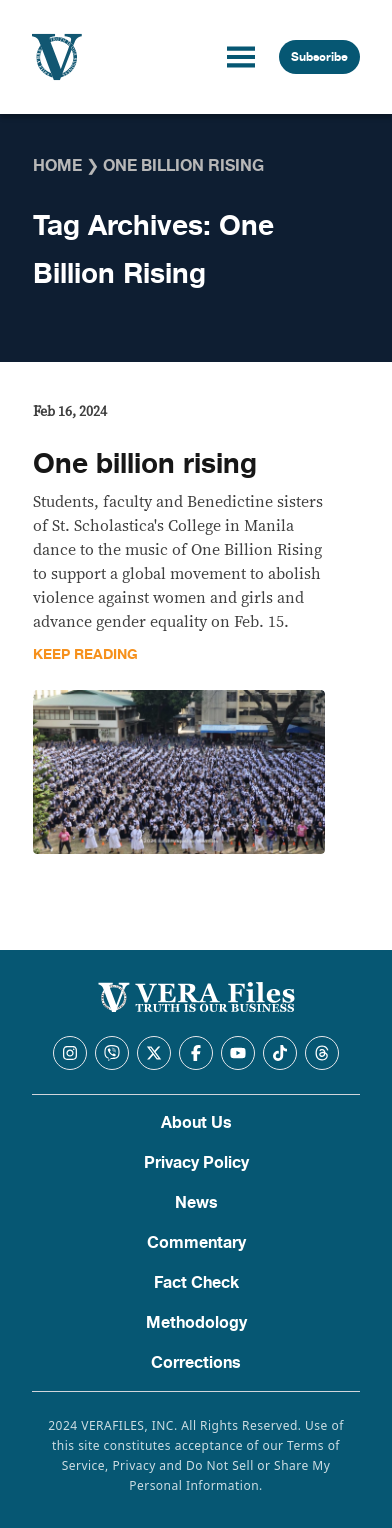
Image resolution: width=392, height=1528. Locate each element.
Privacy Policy (196, 1163)
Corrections (196, 1363)
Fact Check (196, 1283)
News (196, 1203)
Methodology (196, 1323)
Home (57, 166)
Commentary (196, 1243)
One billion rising (145, 464)
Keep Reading (85, 654)
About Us (196, 1123)
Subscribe (319, 57)
